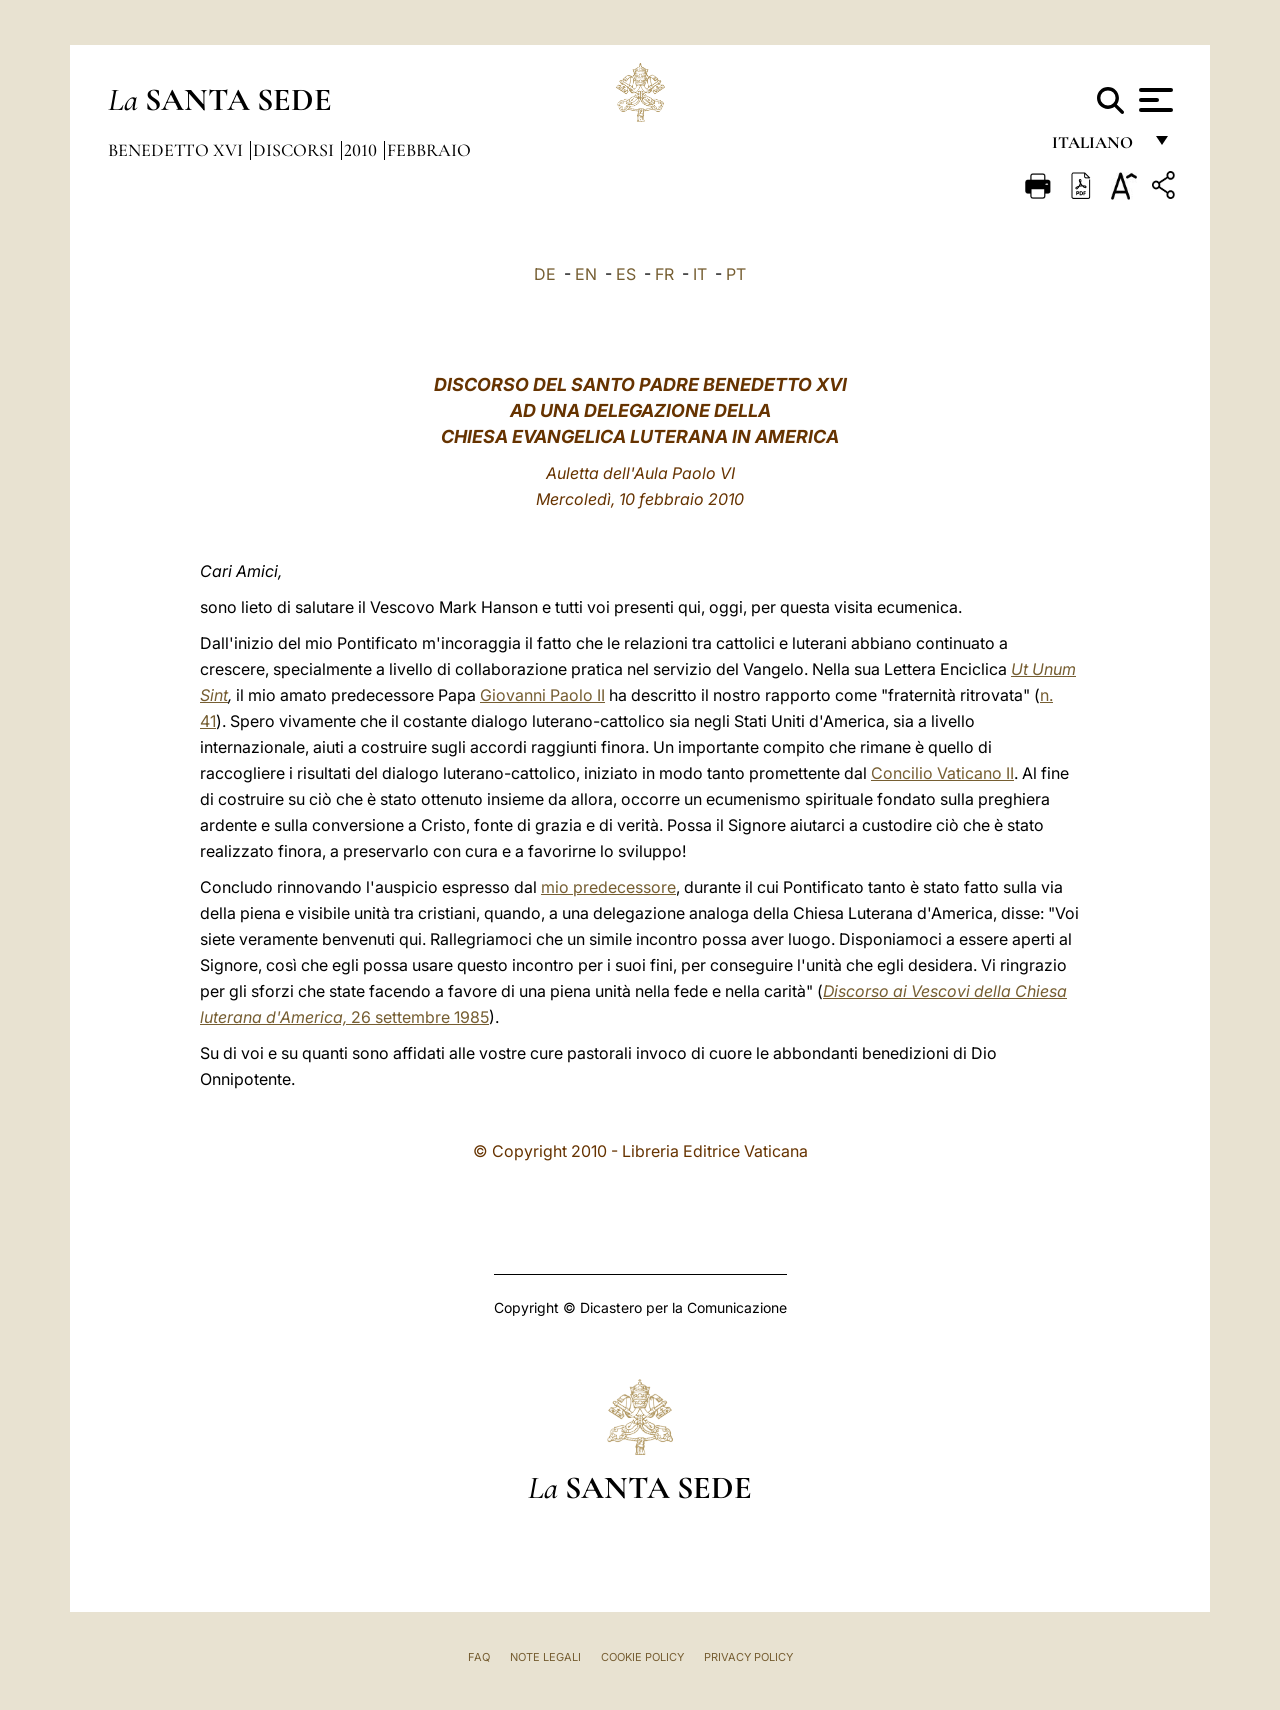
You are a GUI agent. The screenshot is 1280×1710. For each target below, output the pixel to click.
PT (736, 274)
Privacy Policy (748, 1657)
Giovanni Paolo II (542, 695)
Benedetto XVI (177, 150)
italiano (1096, 147)
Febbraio (429, 150)
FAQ (479, 1657)
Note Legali (545, 1657)
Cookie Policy (642, 1657)
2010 (362, 150)
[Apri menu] (1153, 100)
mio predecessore (608, 887)
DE (545, 274)
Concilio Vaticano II (942, 773)
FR (664, 274)
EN (586, 274)
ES (626, 274)
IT (700, 274)
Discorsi (295, 150)
